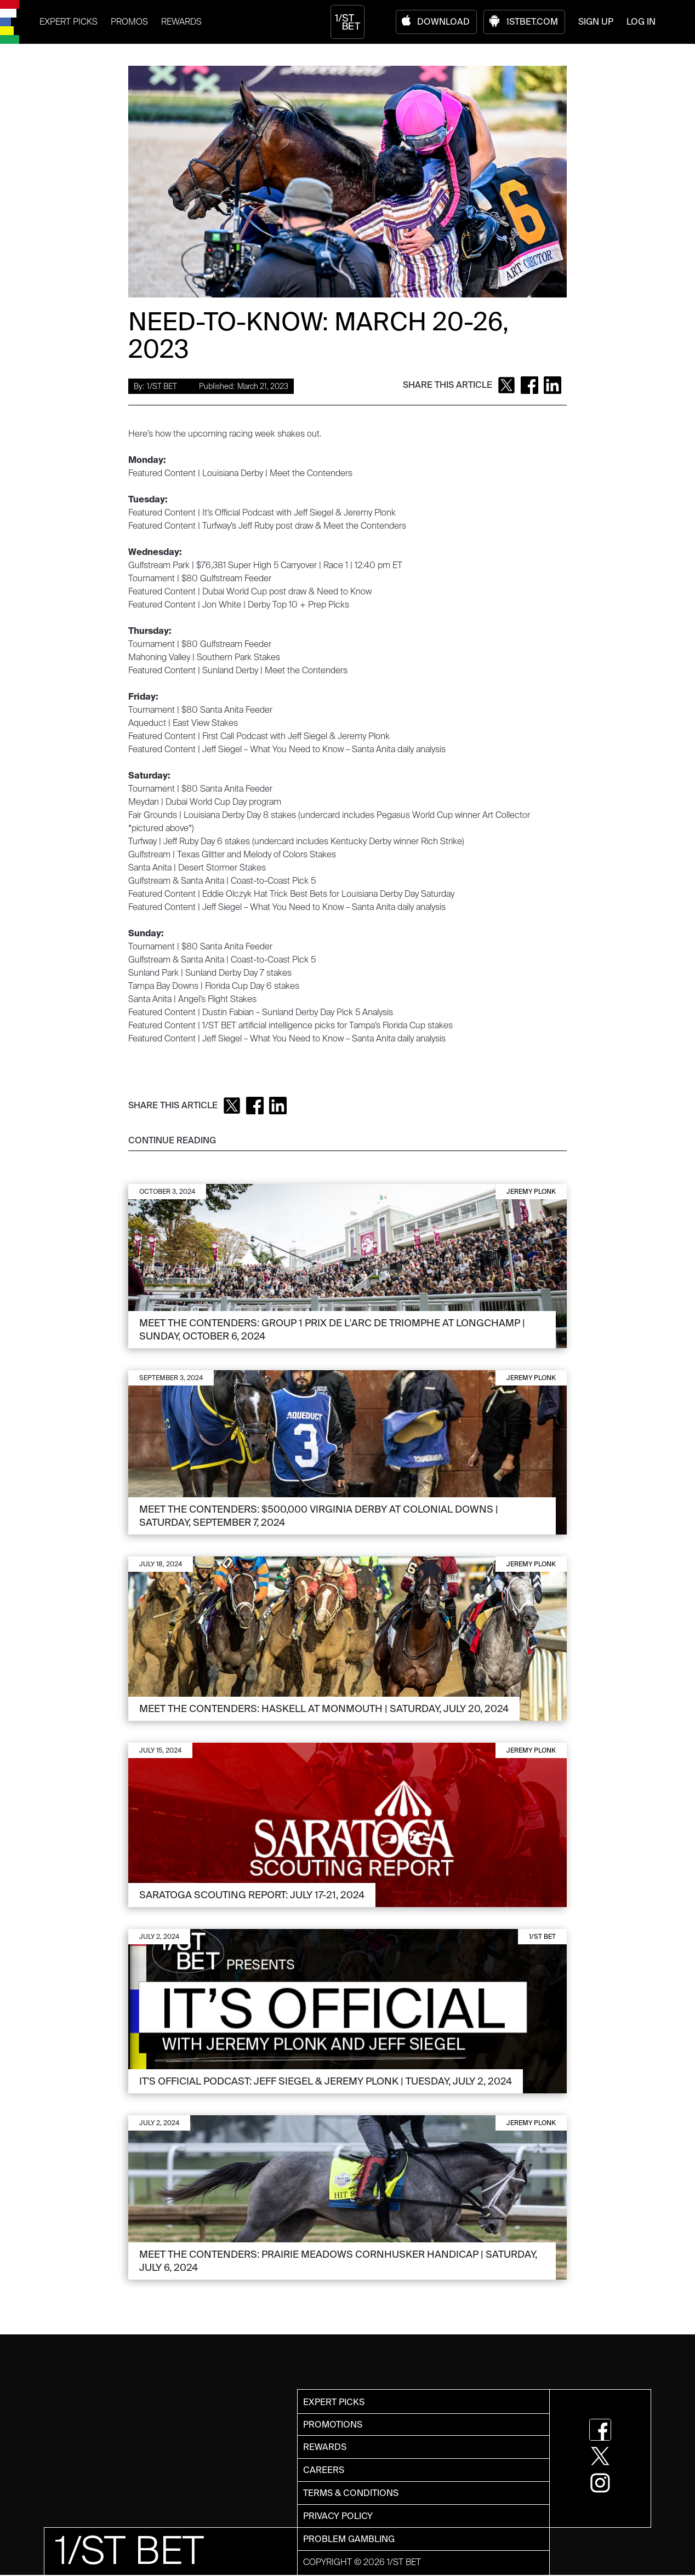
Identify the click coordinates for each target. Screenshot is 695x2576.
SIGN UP (595, 21)
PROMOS (129, 21)
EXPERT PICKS (68, 21)
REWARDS (181, 21)
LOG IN (641, 21)
